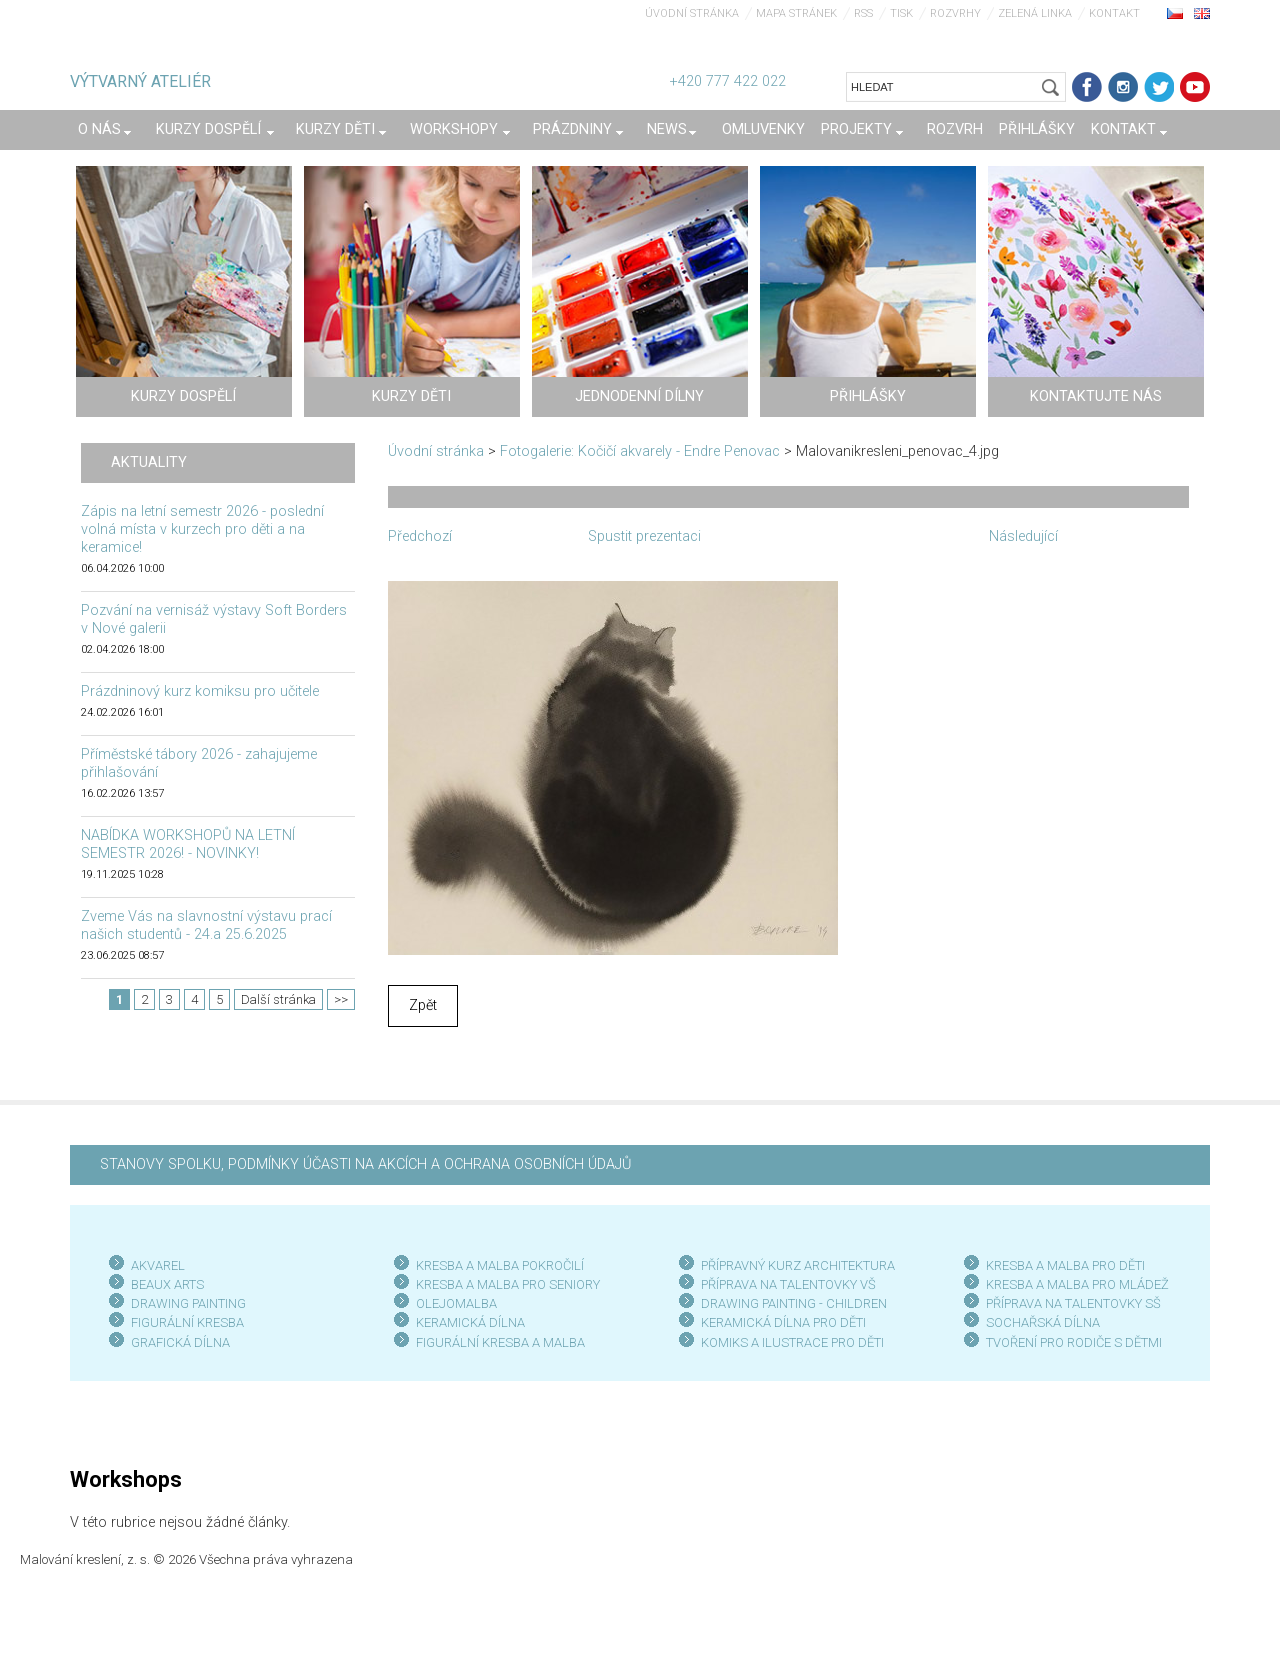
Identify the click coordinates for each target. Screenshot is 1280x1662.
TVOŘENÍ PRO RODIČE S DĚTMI (1074, 1342)
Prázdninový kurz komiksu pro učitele (200, 691)
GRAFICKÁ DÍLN (176, 1342)
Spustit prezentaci (644, 536)
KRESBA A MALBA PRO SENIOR (504, 1284)
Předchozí (420, 536)
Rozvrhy (955, 13)
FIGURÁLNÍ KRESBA (187, 1322)
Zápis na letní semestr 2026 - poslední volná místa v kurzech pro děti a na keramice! (202, 529)
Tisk (901, 13)
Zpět (423, 1005)
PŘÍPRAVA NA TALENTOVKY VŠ (788, 1284)
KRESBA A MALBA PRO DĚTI (1065, 1265)
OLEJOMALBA (456, 1303)
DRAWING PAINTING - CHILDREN (794, 1303)
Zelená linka (1035, 13)
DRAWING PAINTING (188, 1303)
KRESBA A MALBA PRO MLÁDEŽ (1077, 1284)
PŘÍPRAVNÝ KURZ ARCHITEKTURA (798, 1265)
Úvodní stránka (692, 13)
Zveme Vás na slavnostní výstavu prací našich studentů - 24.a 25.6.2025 (206, 925)
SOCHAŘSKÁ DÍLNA (1043, 1322)
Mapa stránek (796, 13)
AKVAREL (158, 1265)
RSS (863, 13)
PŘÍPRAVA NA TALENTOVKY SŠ (1073, 1303)
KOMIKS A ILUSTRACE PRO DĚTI (792, 1342)
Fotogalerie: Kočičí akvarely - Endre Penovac (640, 451)
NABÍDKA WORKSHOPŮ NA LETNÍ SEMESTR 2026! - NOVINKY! (188, 844)
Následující (1023, 536)
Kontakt (1114, 13)
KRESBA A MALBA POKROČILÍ (500, 1265)
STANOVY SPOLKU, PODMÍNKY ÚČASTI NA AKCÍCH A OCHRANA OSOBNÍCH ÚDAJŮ (365, 1164)
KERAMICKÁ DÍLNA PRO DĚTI (783, 1322)
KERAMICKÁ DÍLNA (470, 1322)
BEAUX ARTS (167, 1284)
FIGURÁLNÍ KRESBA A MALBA (500, 1342)
